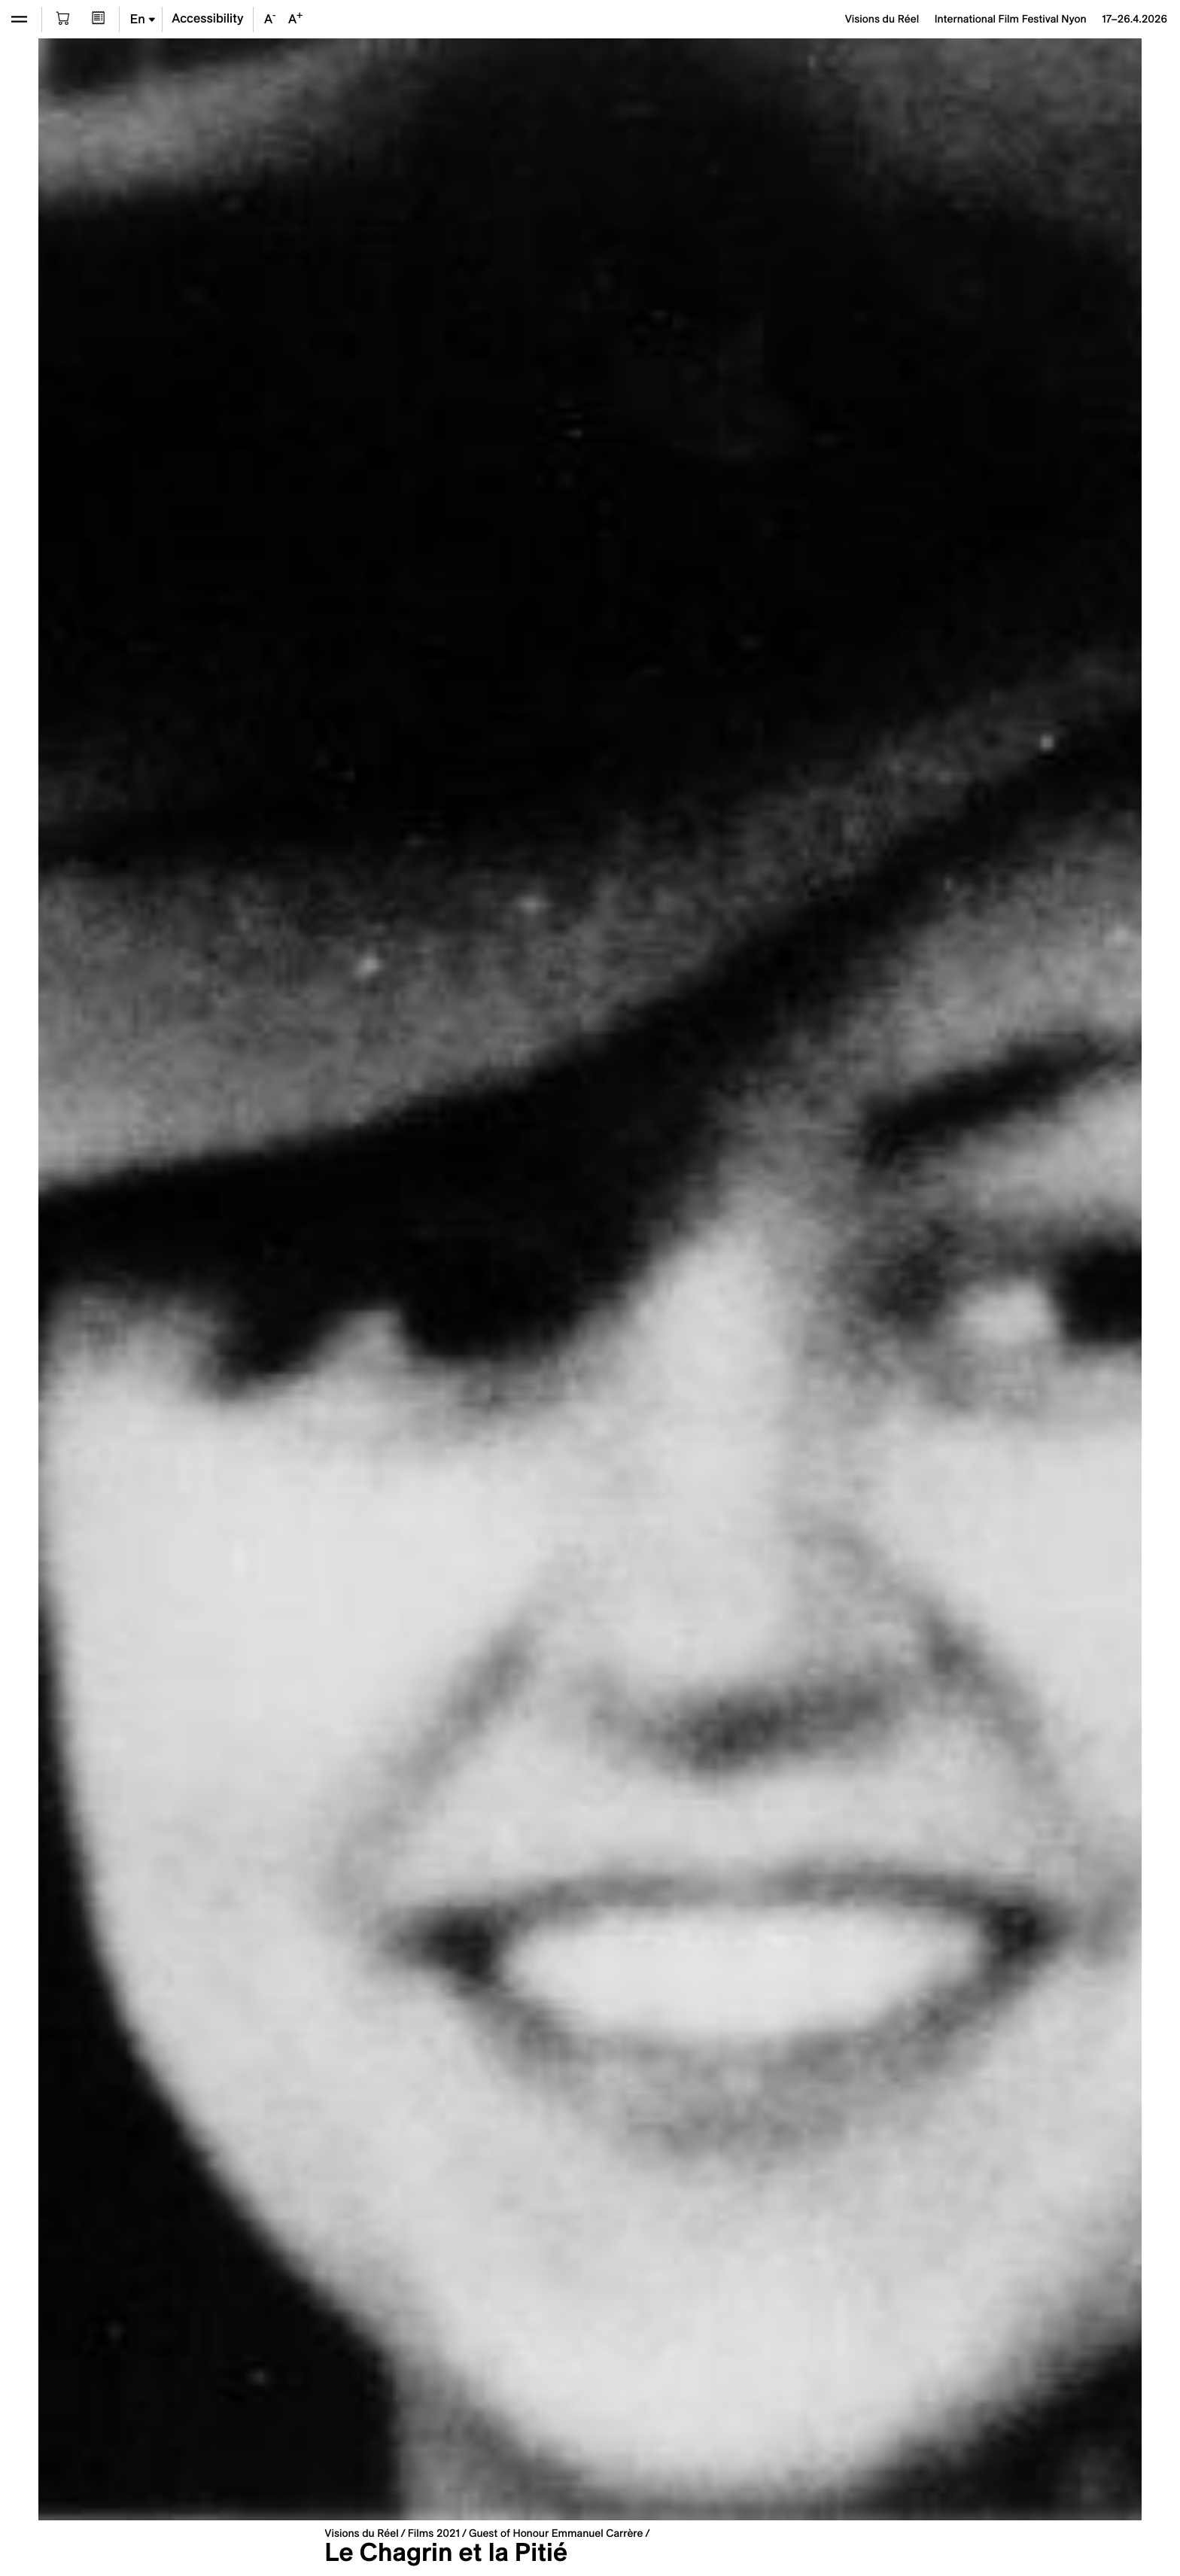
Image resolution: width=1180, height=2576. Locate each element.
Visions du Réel (361, 2533)
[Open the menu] (19, 19)
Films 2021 (434, 2533)
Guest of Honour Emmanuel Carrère (556, 2533)
